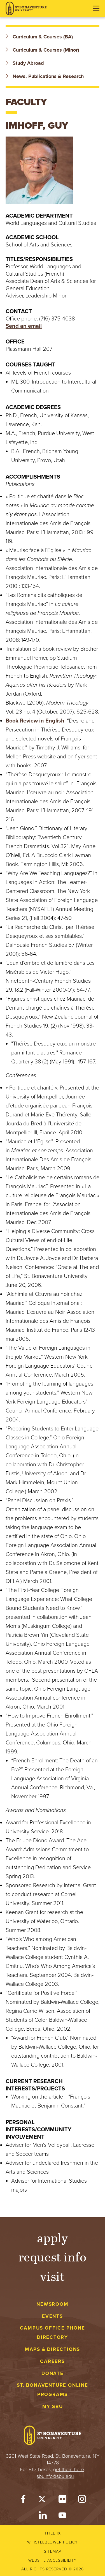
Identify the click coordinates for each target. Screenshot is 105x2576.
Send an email (24, 326)
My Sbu (52, 2406)
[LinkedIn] (43, 2516)
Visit (52, 2275)
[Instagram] (82, 2500)
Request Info (52, 2256)
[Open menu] (96, 8)
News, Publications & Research (45, 76)
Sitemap (52, 2551)
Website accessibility (52, 2560)
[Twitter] (43, 2500)
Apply (52, 2237)
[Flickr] (62, 2500)
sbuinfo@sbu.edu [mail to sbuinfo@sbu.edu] (55, 2476)
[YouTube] (62, 2516)
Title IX (53, 2533)
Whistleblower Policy (52, 2542)
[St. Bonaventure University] (26, 8)
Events (52, 2316)
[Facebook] (23, 2500)
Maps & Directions (52, 2349)
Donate (52, 2373)
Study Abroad (25, 63)
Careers (52, 2361)
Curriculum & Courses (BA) (39, 37)
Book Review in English (35, 720)
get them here (68, 2469)
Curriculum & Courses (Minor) (42, 50)
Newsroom (52, 2304)
